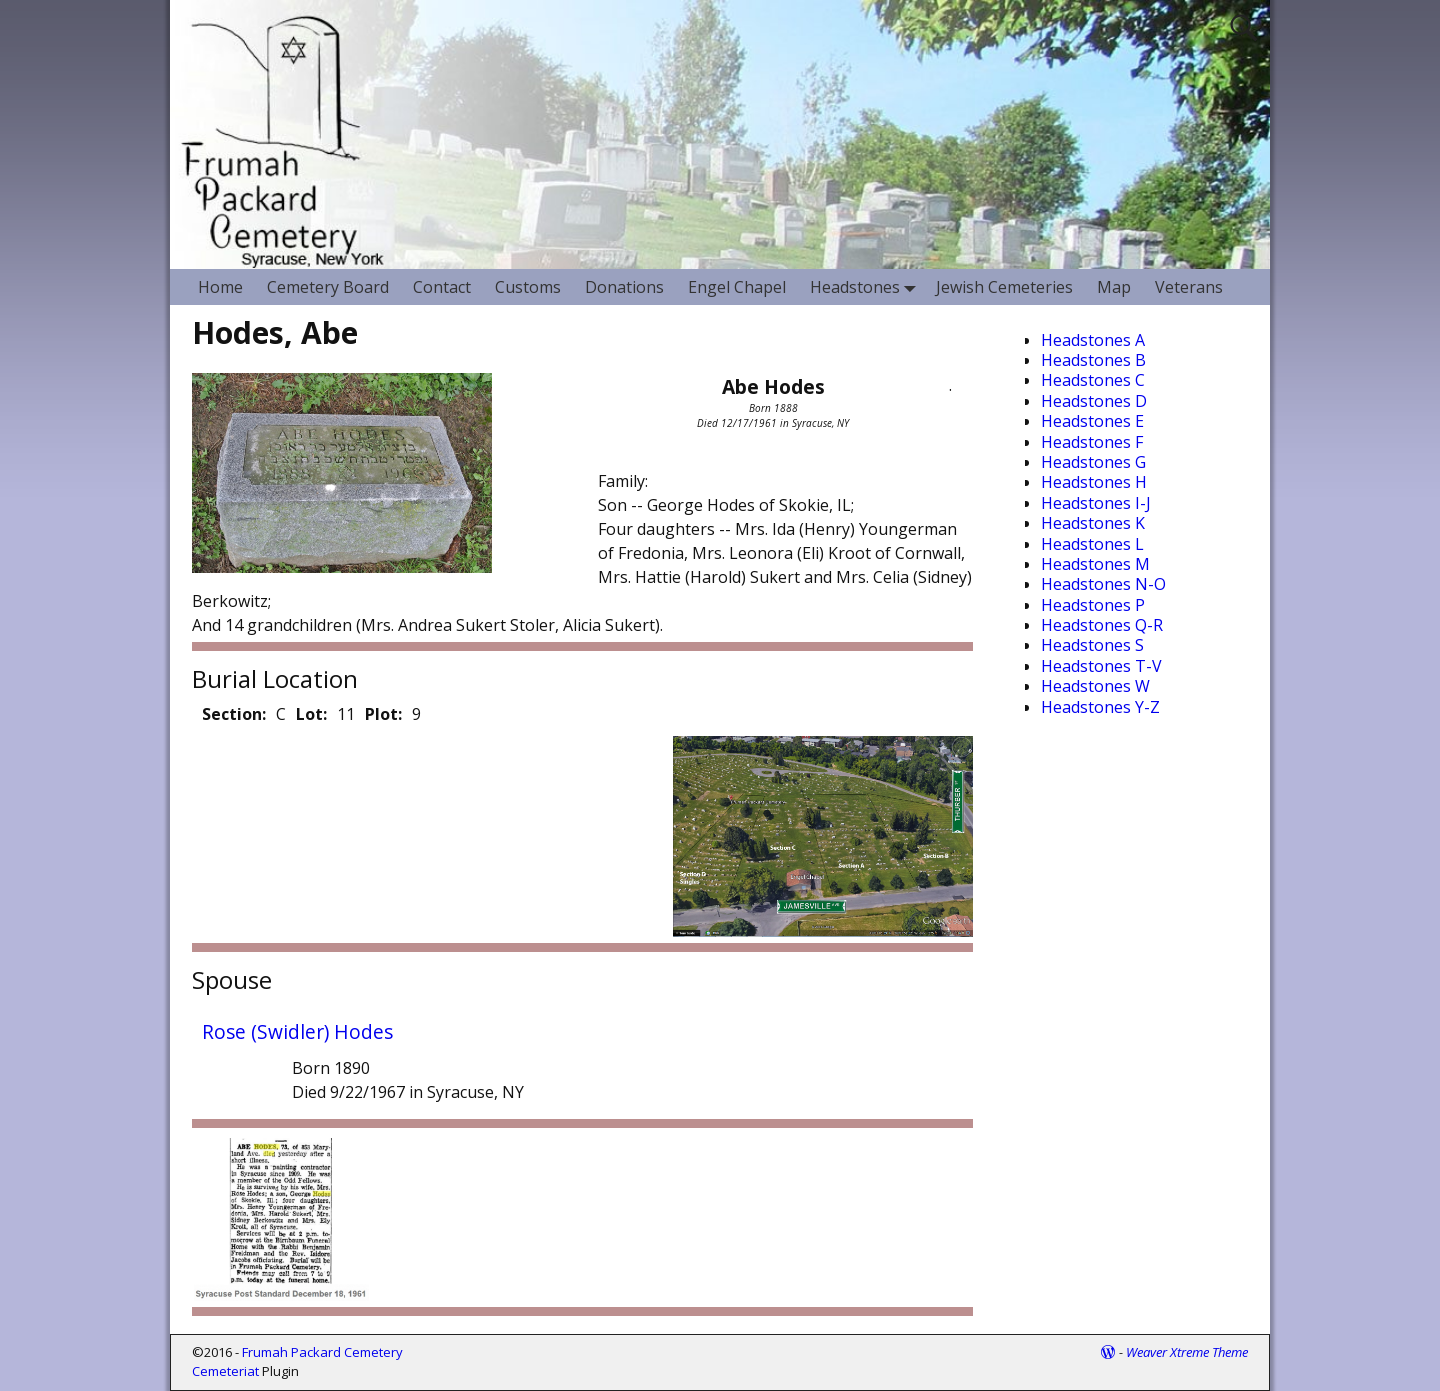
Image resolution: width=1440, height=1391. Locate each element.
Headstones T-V (1101, 666)
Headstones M (1095, 564)
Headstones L (1092, 544)
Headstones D (1094, 401)
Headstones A (1093, 340)
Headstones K (1093, 523)
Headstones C (1093, 380)
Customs (528, 287)
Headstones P (1093, 605)
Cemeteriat (225, 1371)
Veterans (1189, 287)
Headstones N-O (1103, 584)
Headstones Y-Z (1100, 707)
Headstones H (1094, 482)
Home (220, 287)
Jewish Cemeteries (1004, 287)
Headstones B (1093, 360)
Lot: (311, 714)
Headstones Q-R (1102, 625)
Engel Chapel (737, 287)
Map (1114, 287)
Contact (442, 287)
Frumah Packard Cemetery (322, 1352)
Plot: (383, 714)
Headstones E (1092, 421)
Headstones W (1095, 686)
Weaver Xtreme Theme (1187, 1352)
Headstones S (1092, 645)
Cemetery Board (328, 287)
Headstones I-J (1096, 503)
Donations (624, 287)
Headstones (867, 286)
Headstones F (1092, 442)
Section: (234, 714)
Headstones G (1093, 462)
